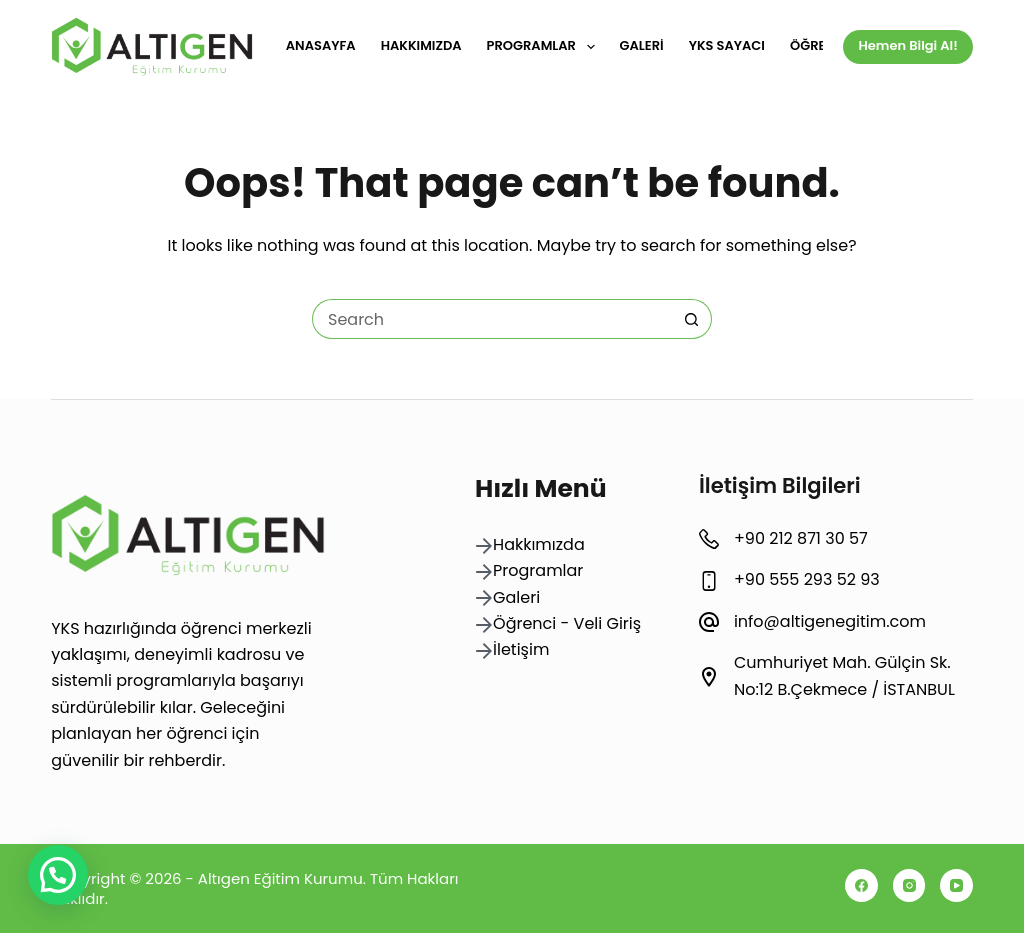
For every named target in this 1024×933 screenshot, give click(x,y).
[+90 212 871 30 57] (709, 539)
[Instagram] (909, 885)
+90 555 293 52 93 (807, 579)
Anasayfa (321, 45)
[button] (58, 875)
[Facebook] (861, 885)
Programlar (545, 47)
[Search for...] (492, 319)
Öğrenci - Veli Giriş (567, 623)
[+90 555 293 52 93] (709, 581)
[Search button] (692, 319)
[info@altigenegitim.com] (709, 622)
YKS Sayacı (727, 45)
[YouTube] (956, 885)
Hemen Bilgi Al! (907, 45)
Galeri (642, 45)
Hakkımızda (421, 45)
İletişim (521, 649)
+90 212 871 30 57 (801, 538)
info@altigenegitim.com (830, 621)
